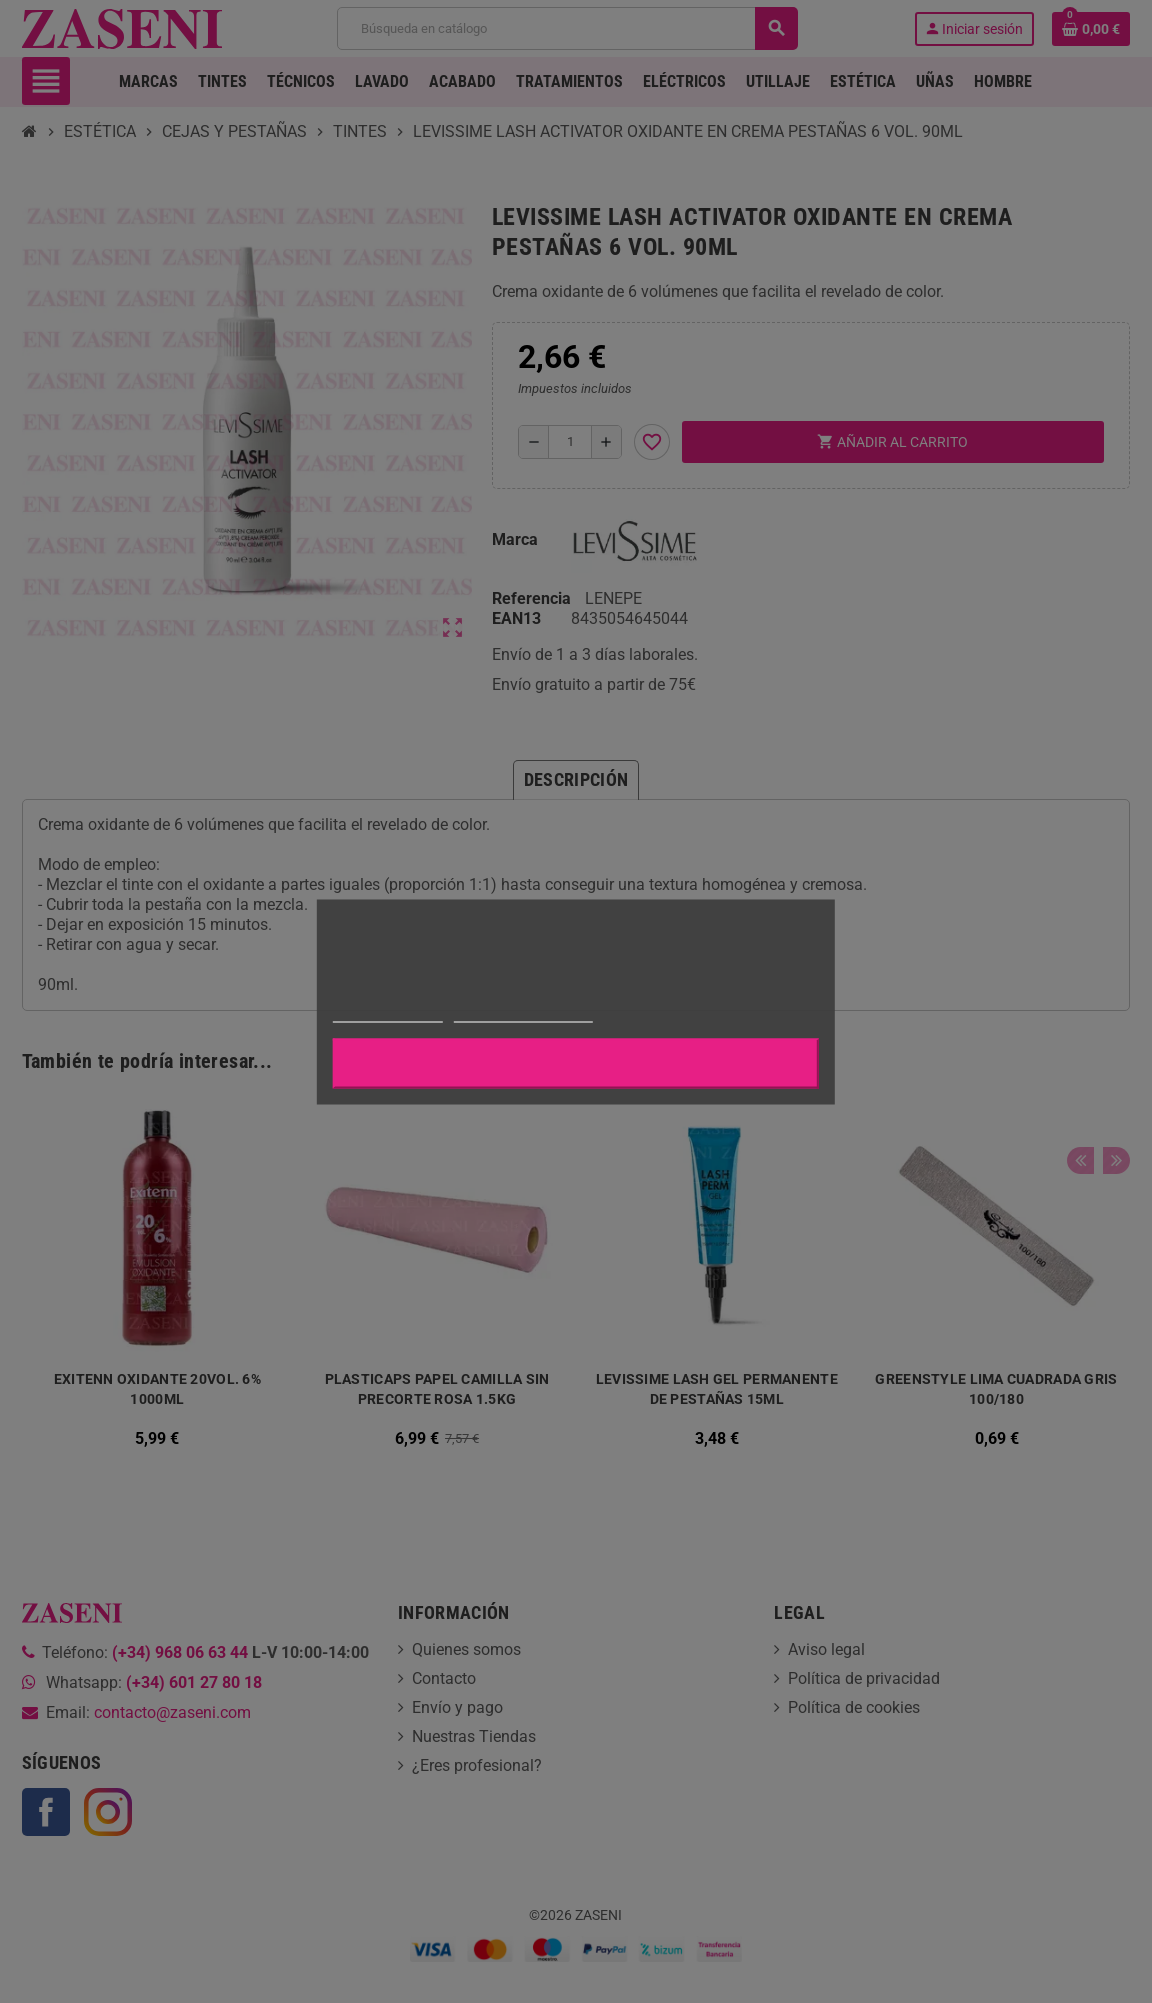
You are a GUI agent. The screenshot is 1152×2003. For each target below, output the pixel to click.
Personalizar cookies (523, 1012)
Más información (388, 1012)
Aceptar (576, 1063)
